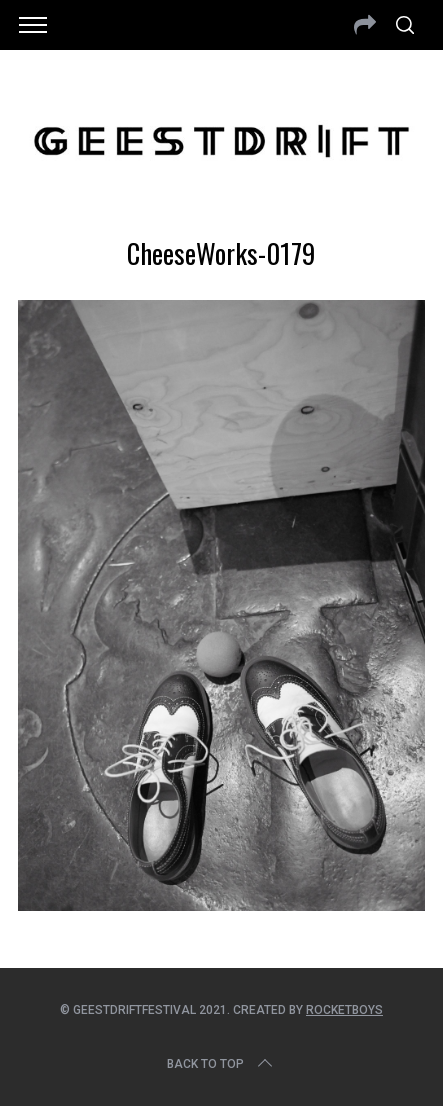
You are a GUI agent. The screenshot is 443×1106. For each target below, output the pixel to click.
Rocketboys (344, 1010)
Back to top (221, 1064)
